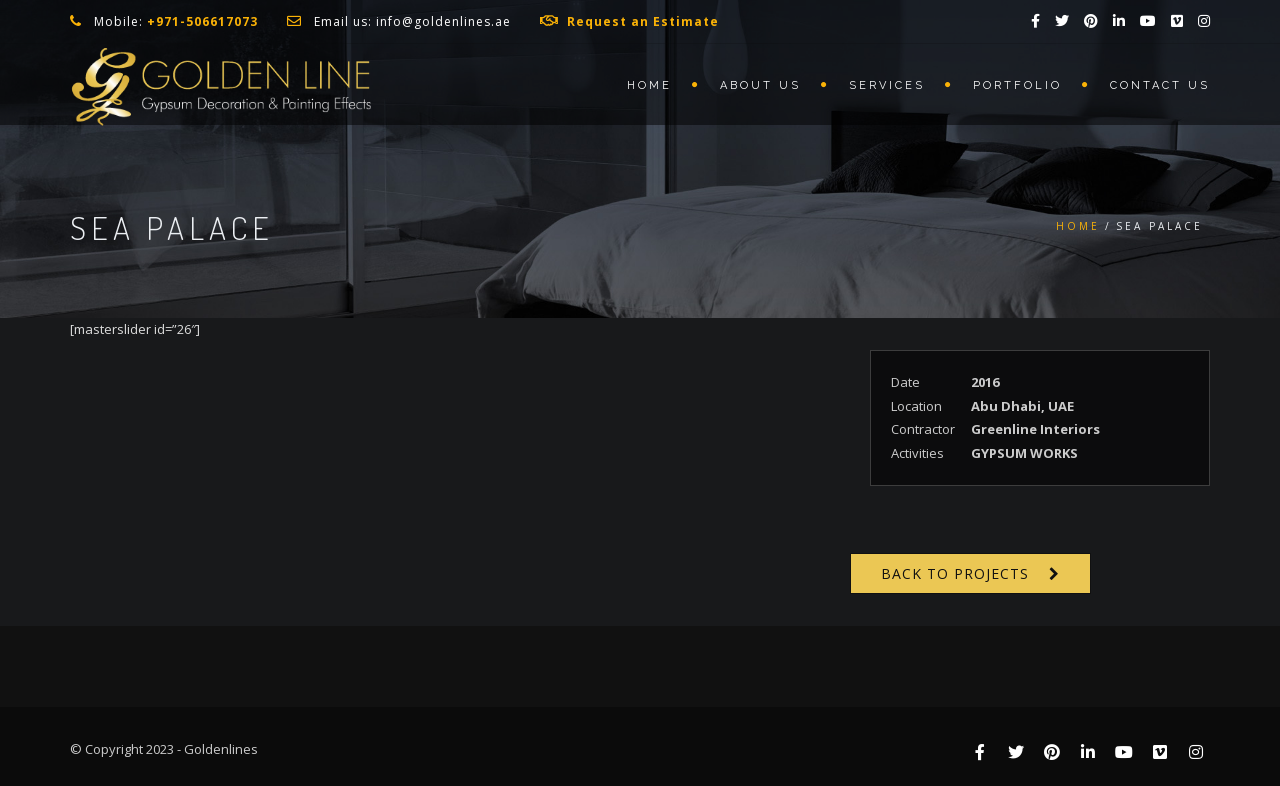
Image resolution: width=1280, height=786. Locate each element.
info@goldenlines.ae (443, 21)
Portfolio (1017, 85)
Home (649, 85)
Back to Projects (955, 573)
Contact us (1160, 85)
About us (760, 85)
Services (887, 85)
